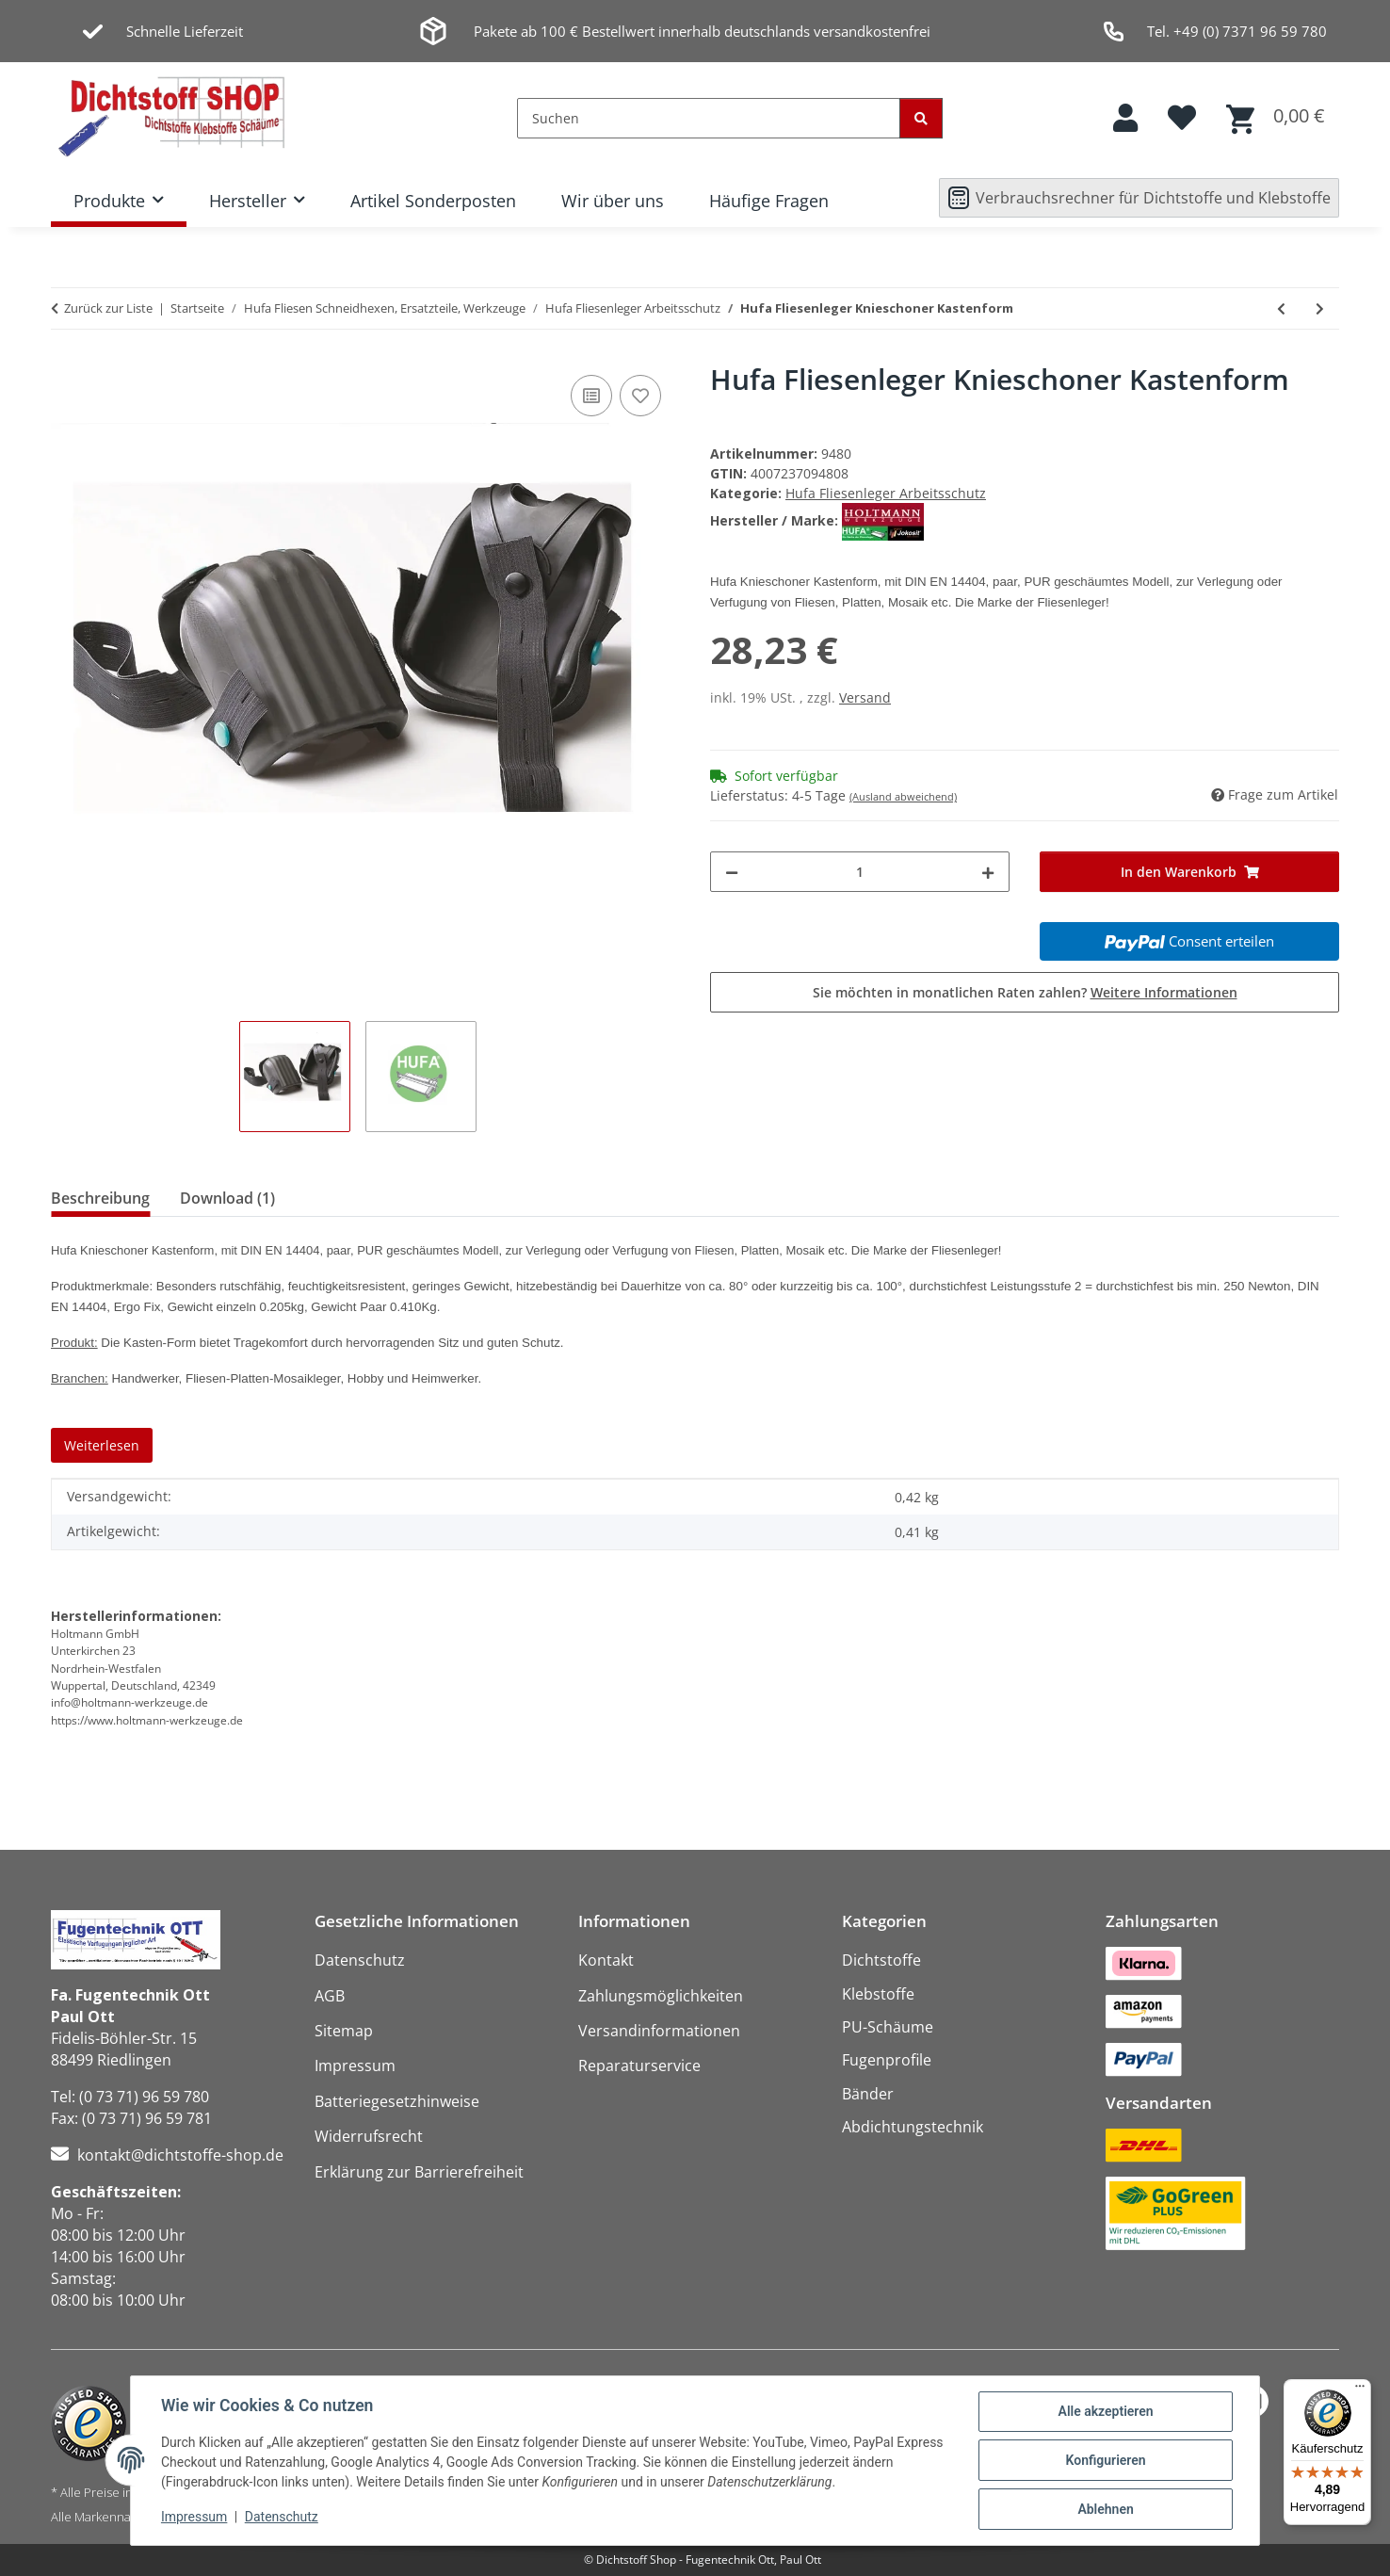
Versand (865, 697)
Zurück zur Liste (108, 308)
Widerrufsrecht (369, 2136)
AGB (330, 1995)
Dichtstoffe (881, 1960)
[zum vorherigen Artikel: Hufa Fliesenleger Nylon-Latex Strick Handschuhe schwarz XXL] (1281, 308)
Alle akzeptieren (1105, 2411)
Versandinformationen (659, 2030)
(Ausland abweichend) (903, 796)
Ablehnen (1105, 2509)
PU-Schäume (887, 2027)
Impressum (194, 2517)
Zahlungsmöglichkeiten (660, 1995)
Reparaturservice (639, 2065)
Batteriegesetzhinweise (397, 2101)
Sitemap (344, 2030)
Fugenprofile (886, 2059)
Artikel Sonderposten (433, 200)
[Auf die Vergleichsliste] (591, 395)
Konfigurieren (1105, 2460)
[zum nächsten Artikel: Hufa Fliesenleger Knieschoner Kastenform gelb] (1320, 308)
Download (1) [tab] (227, 1198)
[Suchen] (708, 118)
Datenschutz (281, 2517)
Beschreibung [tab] (100, 1198)
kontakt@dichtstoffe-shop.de (180, 2155)
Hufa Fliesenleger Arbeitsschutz (885, 493)
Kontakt (606, 1960)
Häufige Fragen (769, 200)
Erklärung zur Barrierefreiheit (419, 2172)
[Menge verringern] (731, 871)
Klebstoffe (878, 1994)
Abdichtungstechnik (912, 2126)
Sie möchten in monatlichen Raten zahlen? (1025, 992)
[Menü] (1360, 2390)
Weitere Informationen (1164, 992)
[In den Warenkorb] (1189, 871)
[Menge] (860, 871)
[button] (1125, 118)
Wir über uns (612, 200)
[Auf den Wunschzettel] (640, 395)
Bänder (868, 2093)
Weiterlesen (101, 1445)
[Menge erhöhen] (988, 871)
